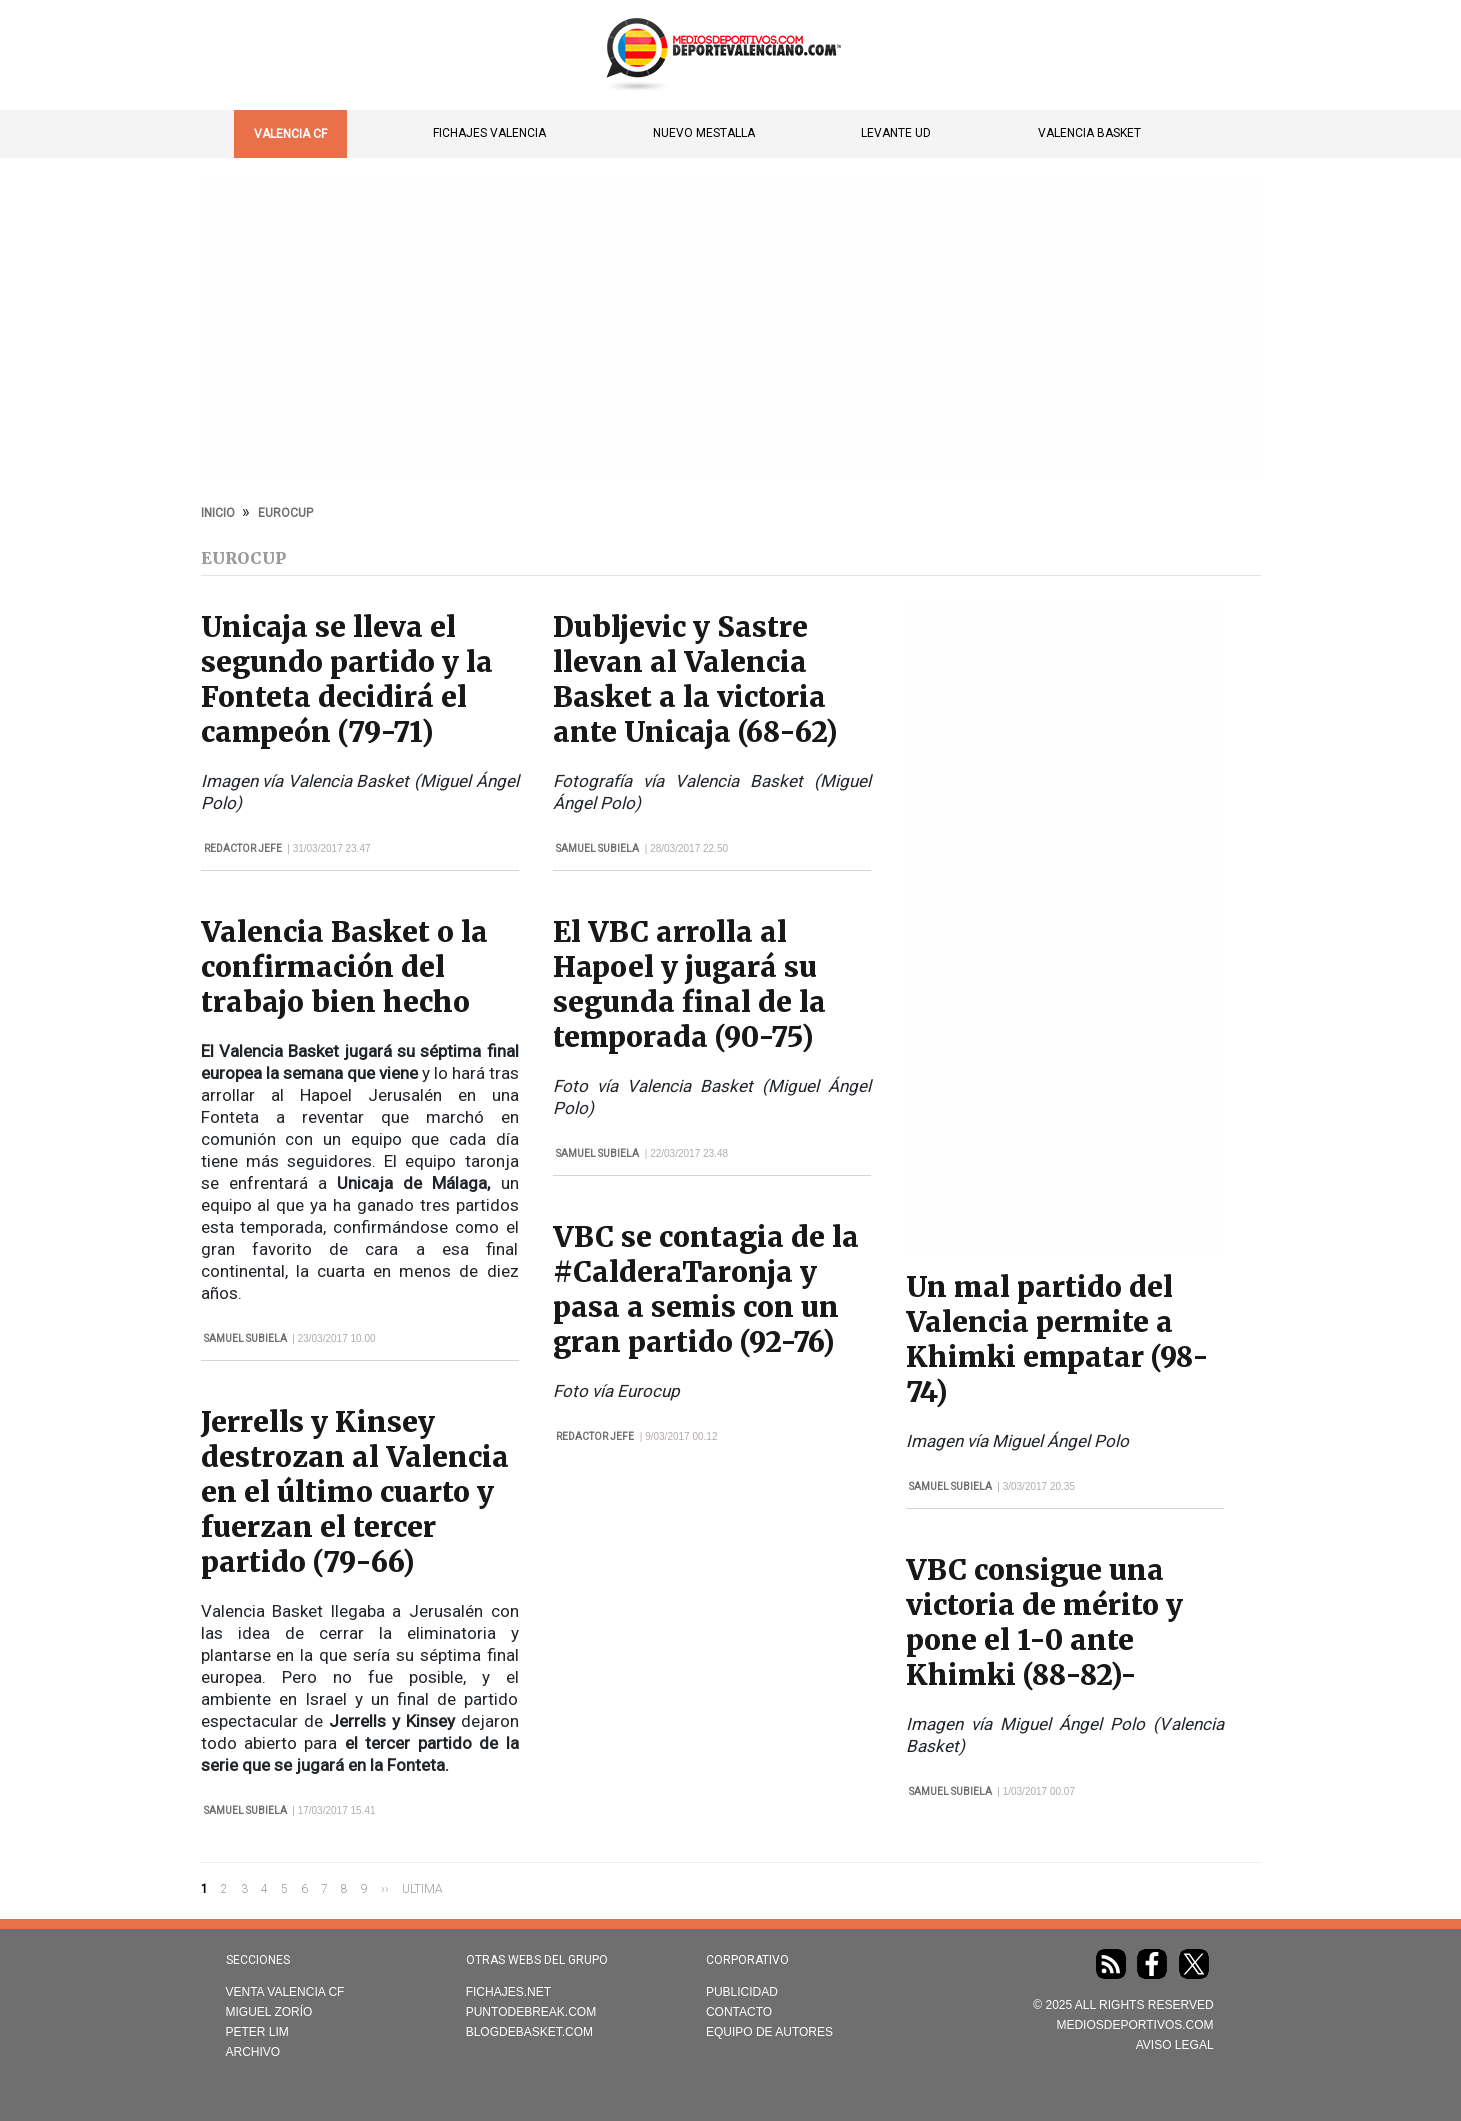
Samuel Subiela (245, 1338)
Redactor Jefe (243, 848)
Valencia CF (290, 134)
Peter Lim (257, 2032)
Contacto (739, 2012)
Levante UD (896, 133)
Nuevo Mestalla (704, 133)
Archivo (253, 2052)
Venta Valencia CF (285, 1992)
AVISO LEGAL (1175, 2045)
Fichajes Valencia (489, 133)
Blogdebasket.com (529, 2032)
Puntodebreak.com (531, 2012)
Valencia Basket (1089, 133)
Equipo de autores (769, 2032)
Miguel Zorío (269, 2012)
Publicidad (742, 1992)
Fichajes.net (508, 1992)
